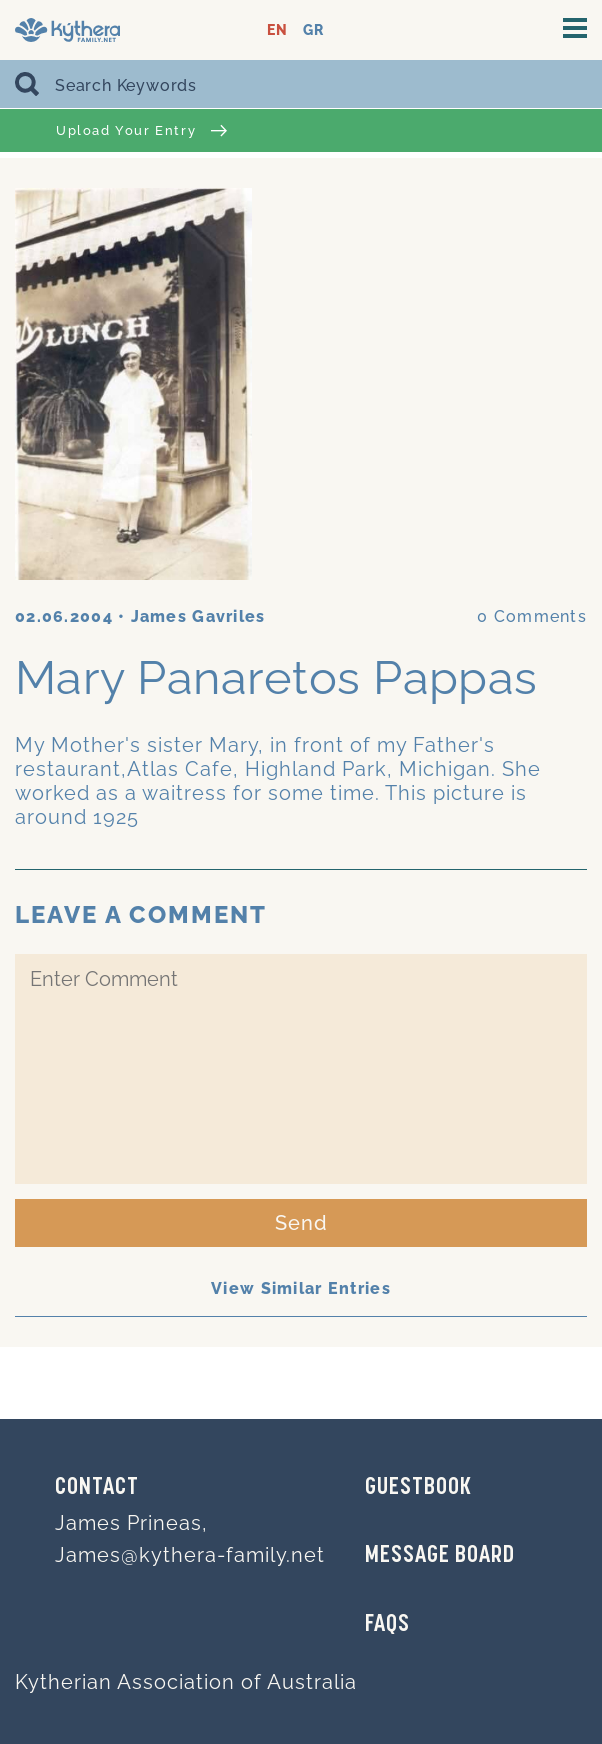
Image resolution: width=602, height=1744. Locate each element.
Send (301, 1223)
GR (313, 30)
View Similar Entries (301, 1288)
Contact (97, 1488)
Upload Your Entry (141, 130)
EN (277, 30)
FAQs (387, 1625)
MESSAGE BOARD (440, 1556)
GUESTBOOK (418, 1488)
